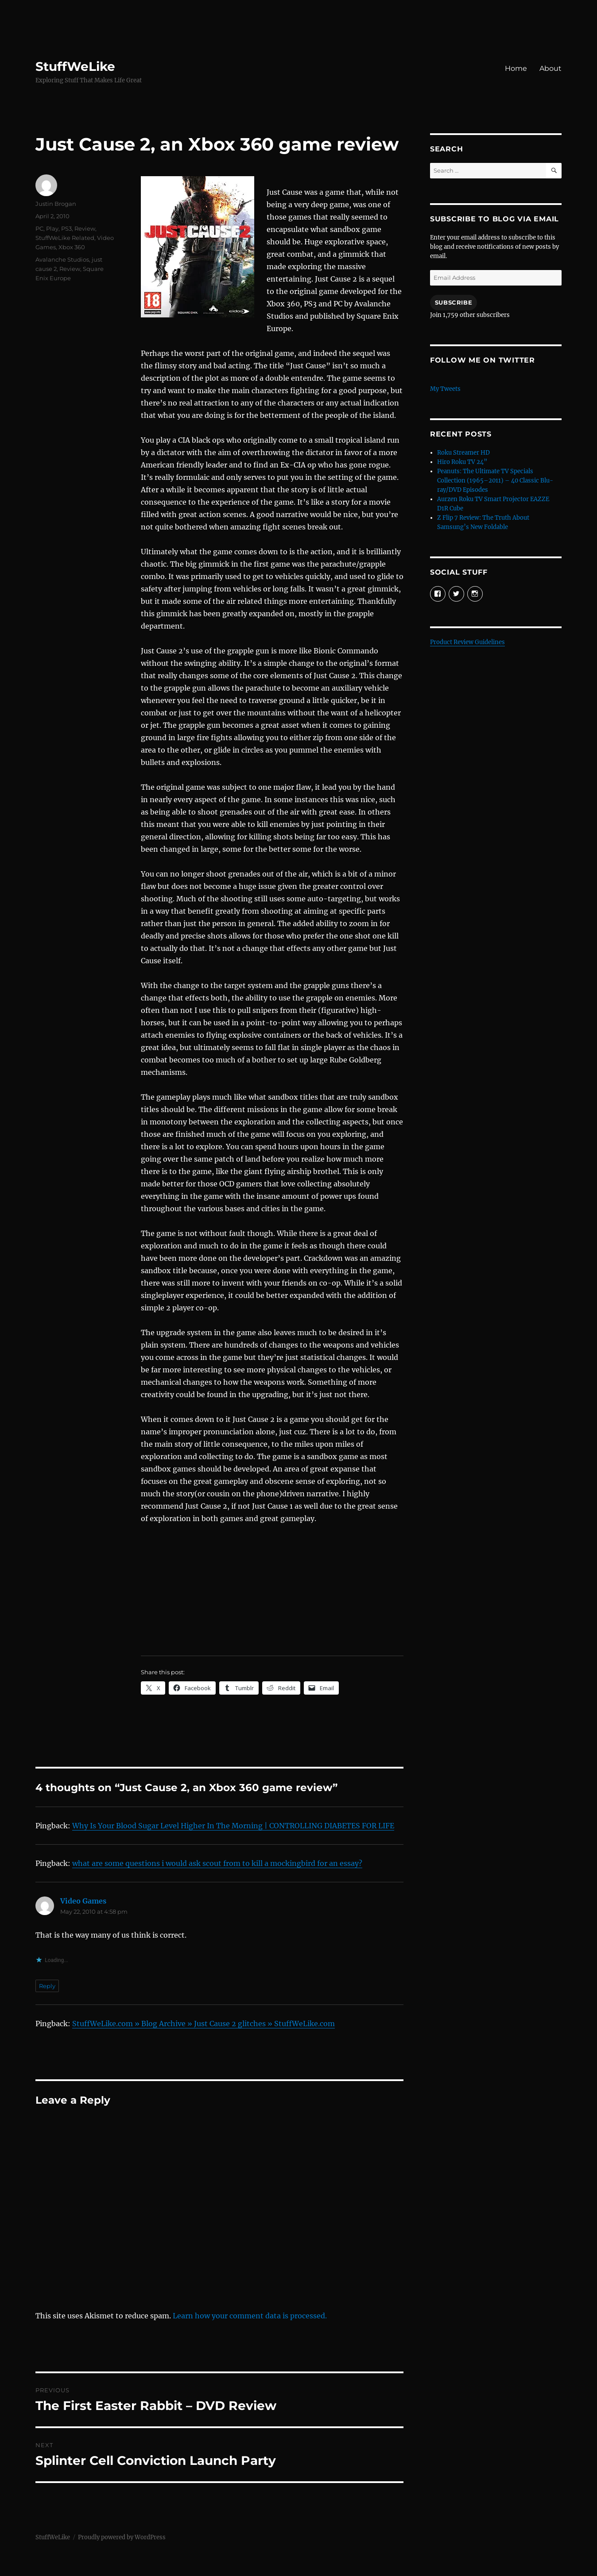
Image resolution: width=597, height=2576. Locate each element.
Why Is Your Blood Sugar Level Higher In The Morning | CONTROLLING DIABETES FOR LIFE (233, 1825)
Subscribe (453, 302)
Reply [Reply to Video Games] (47, 1985)
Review (84, 228)
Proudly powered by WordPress (122, 2537)
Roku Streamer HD (463, 452)
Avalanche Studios (62, 259)
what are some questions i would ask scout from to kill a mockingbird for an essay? (217, 1863)
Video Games (83, 1900)
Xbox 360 (71, 247)
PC (39, 228)
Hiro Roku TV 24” (462, 462)
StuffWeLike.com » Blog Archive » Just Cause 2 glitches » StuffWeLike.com (203, 2023)
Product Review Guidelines (467, 642)
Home (516, 68)
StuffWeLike (75, 66)
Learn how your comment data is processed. (250, 2315)
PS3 (66, 228)
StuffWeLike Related (64, 237)
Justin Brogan (55, 203)
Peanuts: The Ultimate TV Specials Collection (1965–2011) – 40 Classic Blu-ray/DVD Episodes (495, 480)
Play (52, 228)
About (550, 68)
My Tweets (445, 389)
